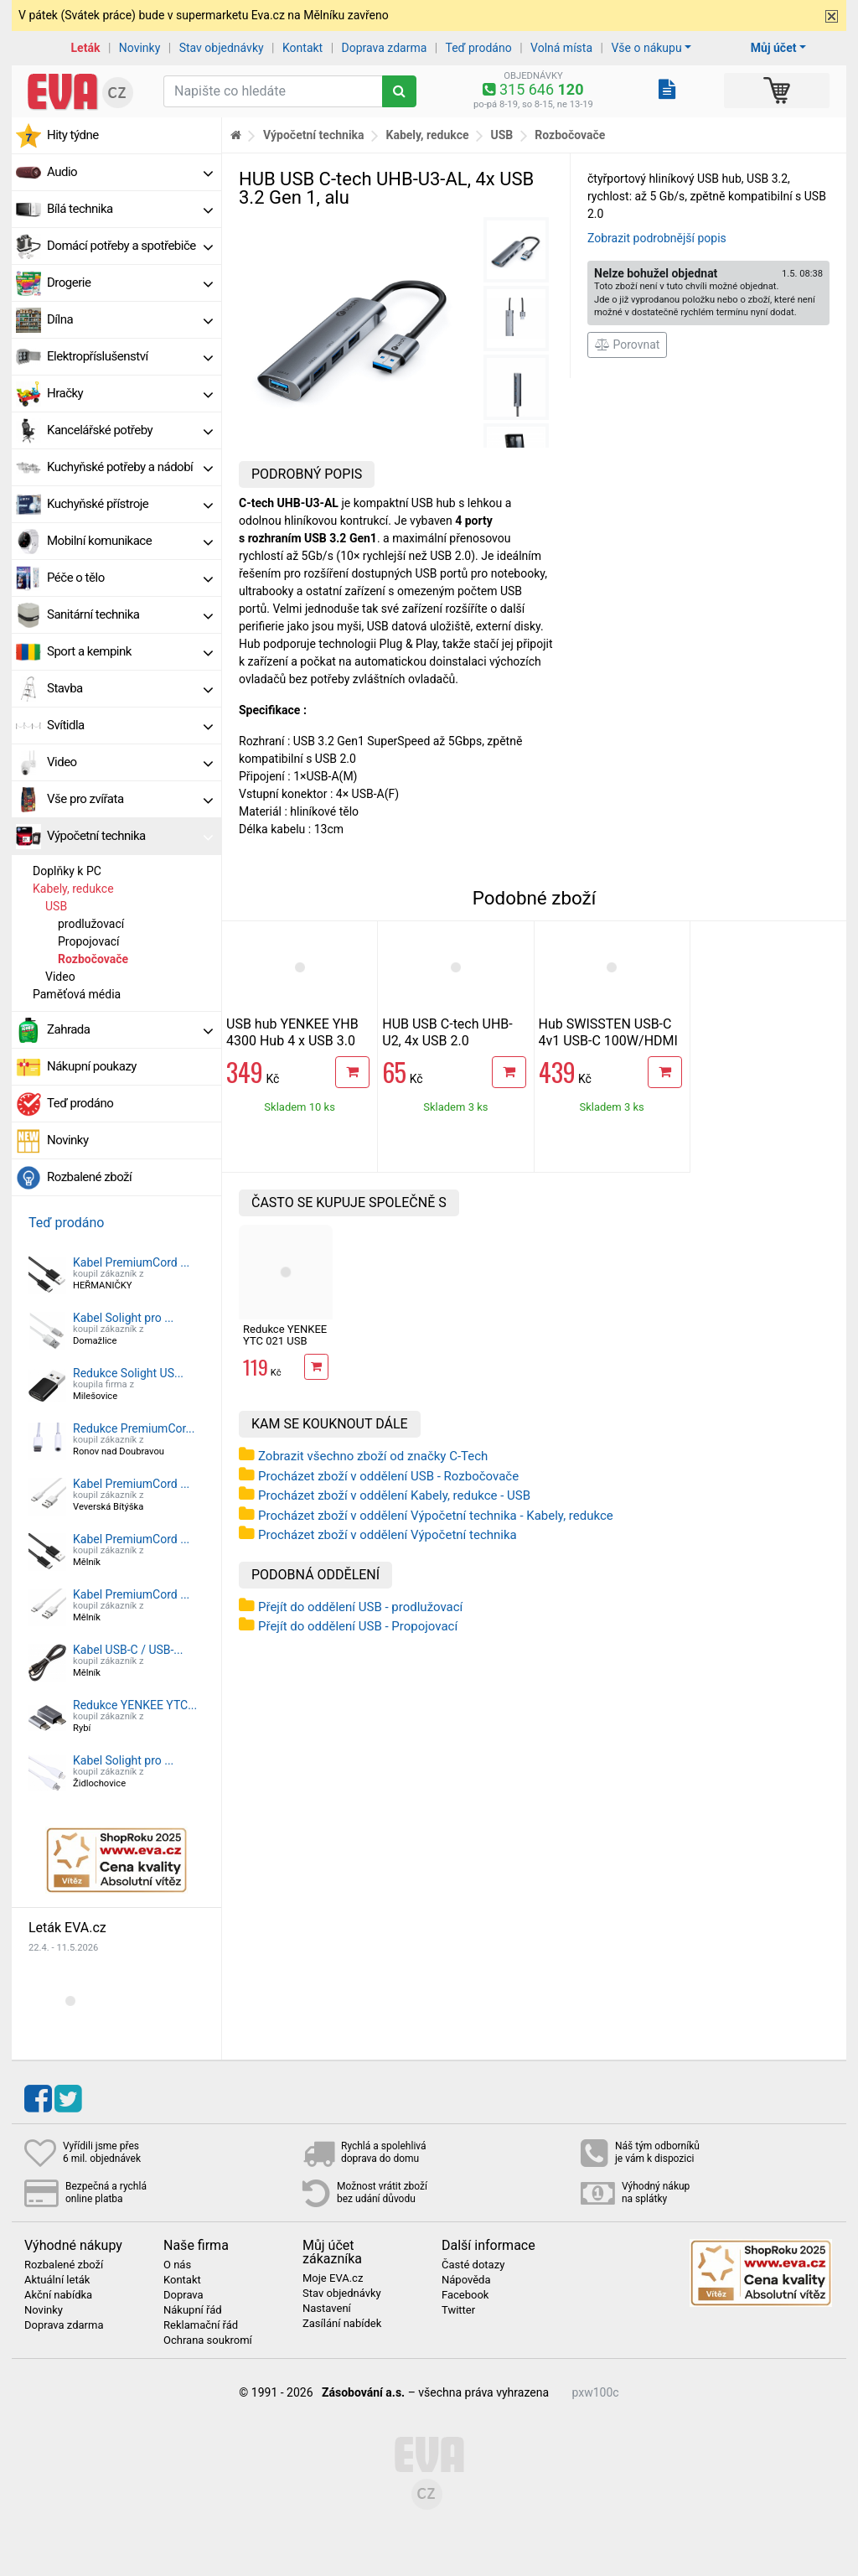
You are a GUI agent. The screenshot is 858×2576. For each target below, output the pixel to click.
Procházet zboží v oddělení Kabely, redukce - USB (394, 1495)
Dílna (130, 319)
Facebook (465, 2295)
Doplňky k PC (67, 871)
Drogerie (130, 282)
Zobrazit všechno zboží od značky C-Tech (373, 1456)
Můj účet (774, 47)
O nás (177, 2265)
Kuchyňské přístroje (130, 504)
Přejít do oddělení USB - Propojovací (357, 1626)
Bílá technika (130, 209)
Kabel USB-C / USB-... (128, 1649)
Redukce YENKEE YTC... (135, 1705)
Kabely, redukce (73, 888)
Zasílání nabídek (341, 2324)
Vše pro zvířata (130, 799)
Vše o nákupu (646, 47)
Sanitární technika (130, 614)
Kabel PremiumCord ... (131, 1262)
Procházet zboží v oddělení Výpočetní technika (387, 1534)
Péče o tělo (130, 578)
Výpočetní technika (130, 836)
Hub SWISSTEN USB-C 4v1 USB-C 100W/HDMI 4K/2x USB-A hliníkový (608, 1040)
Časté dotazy (473, 2265)
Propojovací (89, 941)
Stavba (130, 688)
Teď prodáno (478, 47)
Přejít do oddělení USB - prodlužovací (360, 1607)
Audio (130, 172)
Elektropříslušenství (130, 356)
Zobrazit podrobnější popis (656, 238)
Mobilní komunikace (130, 541)
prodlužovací (91, 923)
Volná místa (561, 47)
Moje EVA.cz (332, 2278)
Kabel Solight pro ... (123, 1317)
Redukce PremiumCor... (133, 1428)
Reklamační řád (200, 2325)
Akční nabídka (58, 2295)
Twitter (458, 2310)
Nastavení (326, 2308)
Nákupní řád (192, 2310)
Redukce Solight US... (128, 1373)
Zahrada (130, 1029)
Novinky (140, 47)
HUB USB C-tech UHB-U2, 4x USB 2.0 (447, 1032)
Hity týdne (73, 135)
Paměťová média (77, 994)
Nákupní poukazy (92, 1066)
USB (56, 906)
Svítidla (130, 725)
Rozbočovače (93, 959)
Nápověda (466, 2280)
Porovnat (627, 344)
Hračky (130, 393)
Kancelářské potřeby (130, 430)
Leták (86, 47)
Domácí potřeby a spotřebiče (130, 246)
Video (130, 762)
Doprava (183, 2295)
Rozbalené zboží (89, 1176)
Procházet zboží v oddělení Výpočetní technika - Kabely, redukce (435, 1515)
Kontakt (302, 47)
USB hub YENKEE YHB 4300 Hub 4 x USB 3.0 (292, 1032)
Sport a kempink (130, 651)
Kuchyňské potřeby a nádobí (130, 467)
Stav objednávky (221, 47)
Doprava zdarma (384, 47)
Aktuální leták (57, 2280)
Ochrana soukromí (207, 2340)
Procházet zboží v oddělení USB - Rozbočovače (388, 1476)
